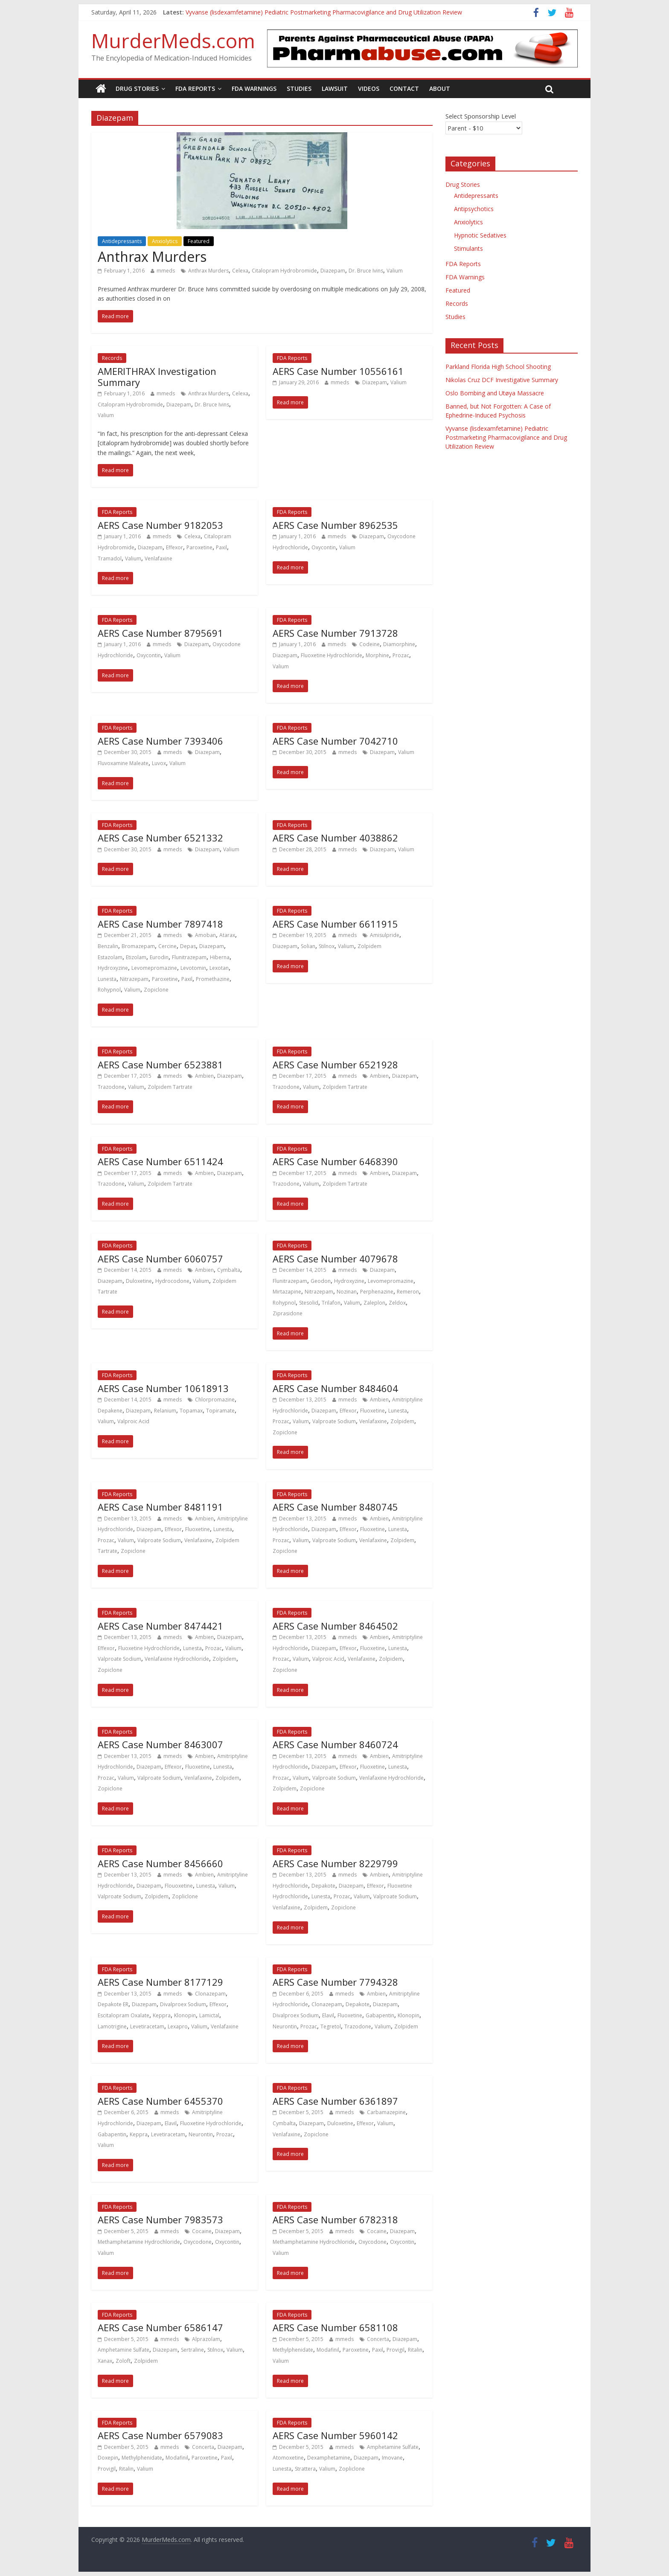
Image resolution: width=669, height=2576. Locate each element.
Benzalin (108, 946)
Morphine (377, 655)
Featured (198, 241)
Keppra (162, 2015)
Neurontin (285, 2026)
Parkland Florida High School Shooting (498, 367)
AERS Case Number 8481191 (160, 1506)
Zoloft (123, 2360)
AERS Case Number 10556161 (338, 371)
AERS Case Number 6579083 (160, 2435)
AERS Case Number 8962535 (335, 525)
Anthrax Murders (152, 256)
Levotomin (193, 968)
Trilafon (331, 1302)
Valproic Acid (133, 1421)
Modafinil (328, 2349)
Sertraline (192, 2349)
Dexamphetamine (328, 2457)
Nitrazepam (134, 979)
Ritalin (415, 2349)
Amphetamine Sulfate (123, 2349)
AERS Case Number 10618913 (163, 1388)
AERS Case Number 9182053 (160, 525)
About (439, 88)
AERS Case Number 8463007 (160, 1744)
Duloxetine (139, 1281)
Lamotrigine (112, 2026)
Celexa (240, 270)
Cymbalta (228, 1269)
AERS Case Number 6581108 (335, 2327)
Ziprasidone (288, 1313)
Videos (368, 88)
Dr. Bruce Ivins (366, 270)
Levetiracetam (147, 2026)
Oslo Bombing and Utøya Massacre (494, 393)
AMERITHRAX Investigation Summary (157, 377)
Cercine (167, 946)
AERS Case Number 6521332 (160, 837)
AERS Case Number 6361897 (335, 2100)
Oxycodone (197, 2241)
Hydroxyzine (113, 968)
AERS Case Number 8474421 (160, 1625)
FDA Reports (195, 88)
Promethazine (213, 979)
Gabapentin (380, 2015)
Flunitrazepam (189, 957)
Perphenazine (376, 1291)
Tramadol (110, 558)
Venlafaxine (158, 558)
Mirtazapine (287, 1291)
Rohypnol (109, 989)
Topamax (191, 1410)
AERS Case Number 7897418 (160, 923)
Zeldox (397, 1302)
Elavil (328, 2015)
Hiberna (220, 957)
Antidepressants (122, 241)
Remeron (408, 1291)
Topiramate (220, 1410)
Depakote (323, 1885)
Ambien (204, 1075)
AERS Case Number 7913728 (335, 633)
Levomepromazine (154, 968)
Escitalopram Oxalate (123, 2015)
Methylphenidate (293, 2349)
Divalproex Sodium (183, 2004)
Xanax (105, 2360)
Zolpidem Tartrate (170, 1087)
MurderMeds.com (173, 40)
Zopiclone (156, 989)
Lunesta (107, 979)
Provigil (395, 2349)
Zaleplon (374, 1302)
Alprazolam (206, 2339)
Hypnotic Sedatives (480, 235)
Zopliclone (185, 1896)
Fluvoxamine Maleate (123, 763)
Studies (299, 88)
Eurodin (159, 957)
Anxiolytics (164, 241)
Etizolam (136, 957)
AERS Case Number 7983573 (160, 2219)
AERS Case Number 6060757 (160, 1258)
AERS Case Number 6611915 (335, 923)
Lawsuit (335, 88)
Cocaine (202, 2231)
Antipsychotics (474, 209)
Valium (395, 270)
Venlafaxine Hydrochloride (177, 1658)
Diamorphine (399, 644)
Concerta (378, 2339)
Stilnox (326, 946)
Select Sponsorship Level (480, 116)
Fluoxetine (372, 1410)
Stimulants (468, 248)
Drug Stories (137, 88)
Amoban (205, 935)
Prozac (401, 655)
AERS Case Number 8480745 (335, 1506)
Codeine (369, 644)
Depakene (110, 1410)
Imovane (392, 2457)
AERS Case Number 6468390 (335, 1161)
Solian (308, 946)
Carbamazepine (386, 2112)
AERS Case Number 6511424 (160, 1161)
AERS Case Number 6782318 (335, 2219)
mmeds (166, 270)
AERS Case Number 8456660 (160, 1863)
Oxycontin (323, 547)
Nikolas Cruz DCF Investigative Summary (501, 380)
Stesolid (308, 1302)
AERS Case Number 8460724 (335, 1744)
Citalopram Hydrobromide (284, 270)
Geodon (321, 1281)
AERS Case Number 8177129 (160, 1982)
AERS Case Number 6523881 (160, 1064)
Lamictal (209, 2015)
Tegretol (330, 2026)
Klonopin (185, 2015)
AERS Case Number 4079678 (335, 1258)
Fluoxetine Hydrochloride (331, 655)
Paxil (221, 547)
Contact (404, 88)
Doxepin (108, 2457)
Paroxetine (199, 547)
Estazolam (110, 957)
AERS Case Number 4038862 (335, 837)
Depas (188, 946)
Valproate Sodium (334, 1421)
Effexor (174, 547)
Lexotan (219, 968)
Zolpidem (369, 946)
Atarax (227, 935)
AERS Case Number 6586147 (160, 2327)
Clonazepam (210, 1993)
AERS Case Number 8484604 (335, 1388)
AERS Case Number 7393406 (160, 740)
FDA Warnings (254, 88)
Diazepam (332, 270)
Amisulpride (384, 935)
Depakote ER (113, 2004)
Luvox (159, 763)
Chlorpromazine (215, 1399)
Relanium (165, 1410)
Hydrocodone (172, 1281)
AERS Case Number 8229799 (335, 1863)
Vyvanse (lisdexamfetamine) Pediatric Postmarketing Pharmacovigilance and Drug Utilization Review (324, 12)
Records (112, 358)
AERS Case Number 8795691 (160, 633)
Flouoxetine (179, 1885)
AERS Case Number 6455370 (160, 2100)
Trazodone (111, 1087)
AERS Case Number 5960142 (335, 2435)
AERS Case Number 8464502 (335, 1625)
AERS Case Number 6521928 (335, 1064)
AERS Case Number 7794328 (335, 1982)
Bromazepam (138, 946)
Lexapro (178, 2026)
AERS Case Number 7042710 (335, 740)
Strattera (305, 2468)
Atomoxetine (288, 2457)
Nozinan (347, 1291)
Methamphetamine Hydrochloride (139, 2241)
